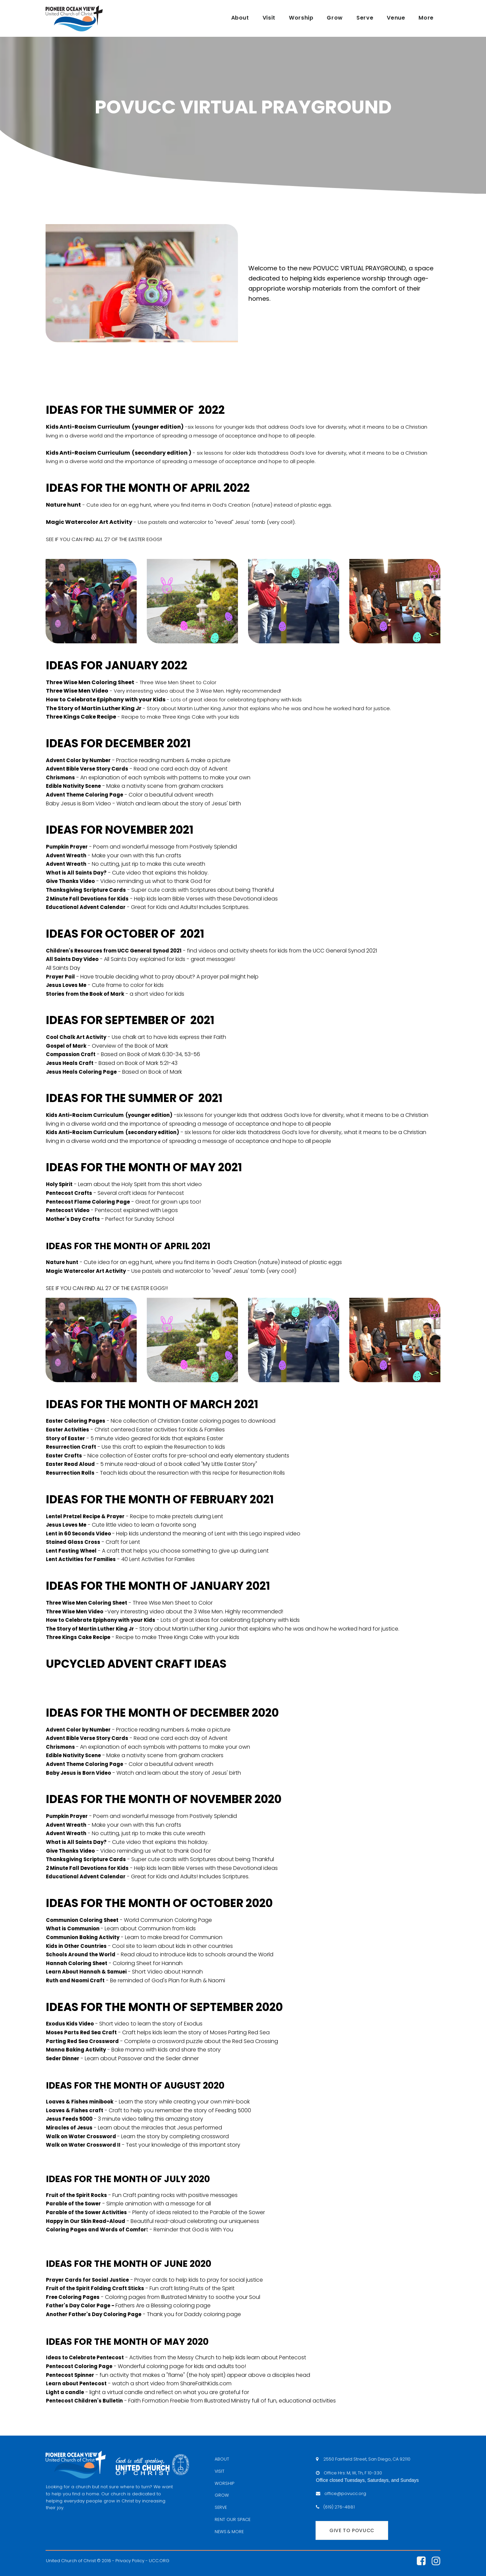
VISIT (220, 2471)
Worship (301, 18)
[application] (142, 1683)
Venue (396, 18)
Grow (335, 18)
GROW (222, 2495)
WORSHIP (224, 2483)
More (426, 18)
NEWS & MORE (230, 2531)
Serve (364, 18)
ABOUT (222, 2459)
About (240, 18)
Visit (269, 18)
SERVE (221, 2507)
